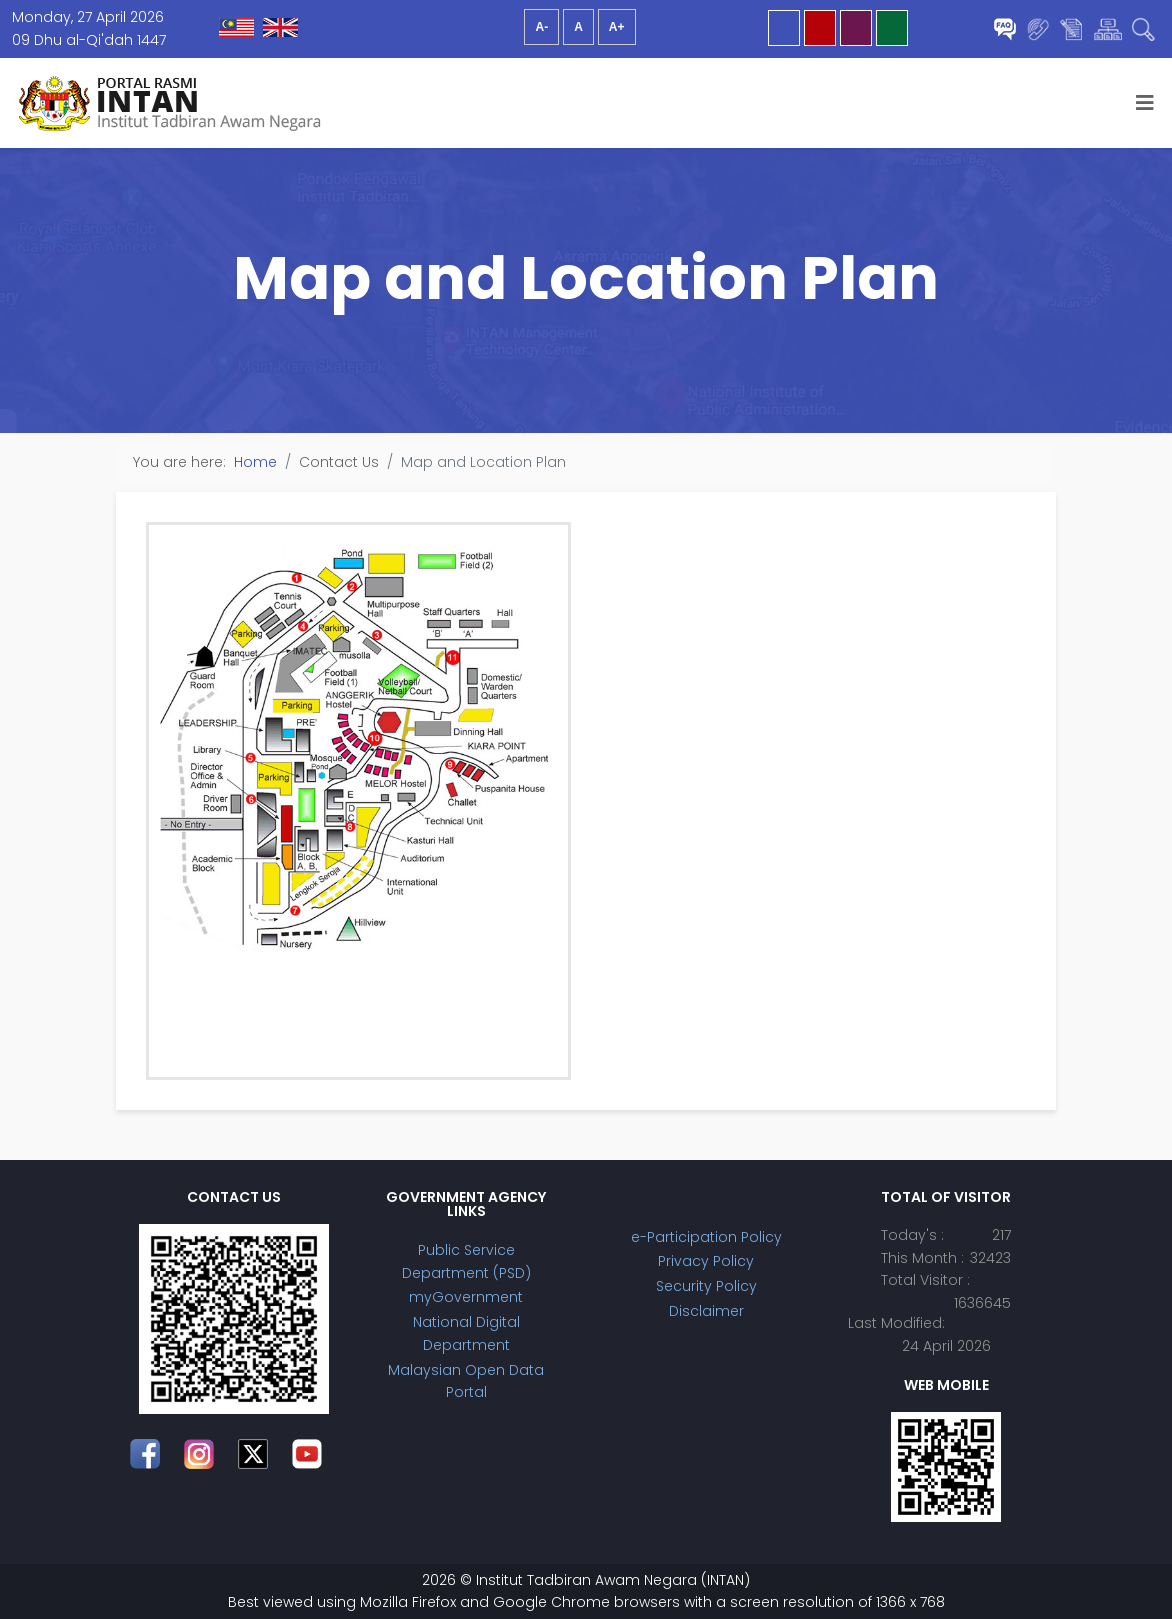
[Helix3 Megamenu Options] (1145, 103)
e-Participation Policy (706, 1237)
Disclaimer (706, 1311)
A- (541, 27)
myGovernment (466, 1297)
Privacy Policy (706, 1261)
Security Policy (706, 1286)
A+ (617, 27)
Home (255, 462)
